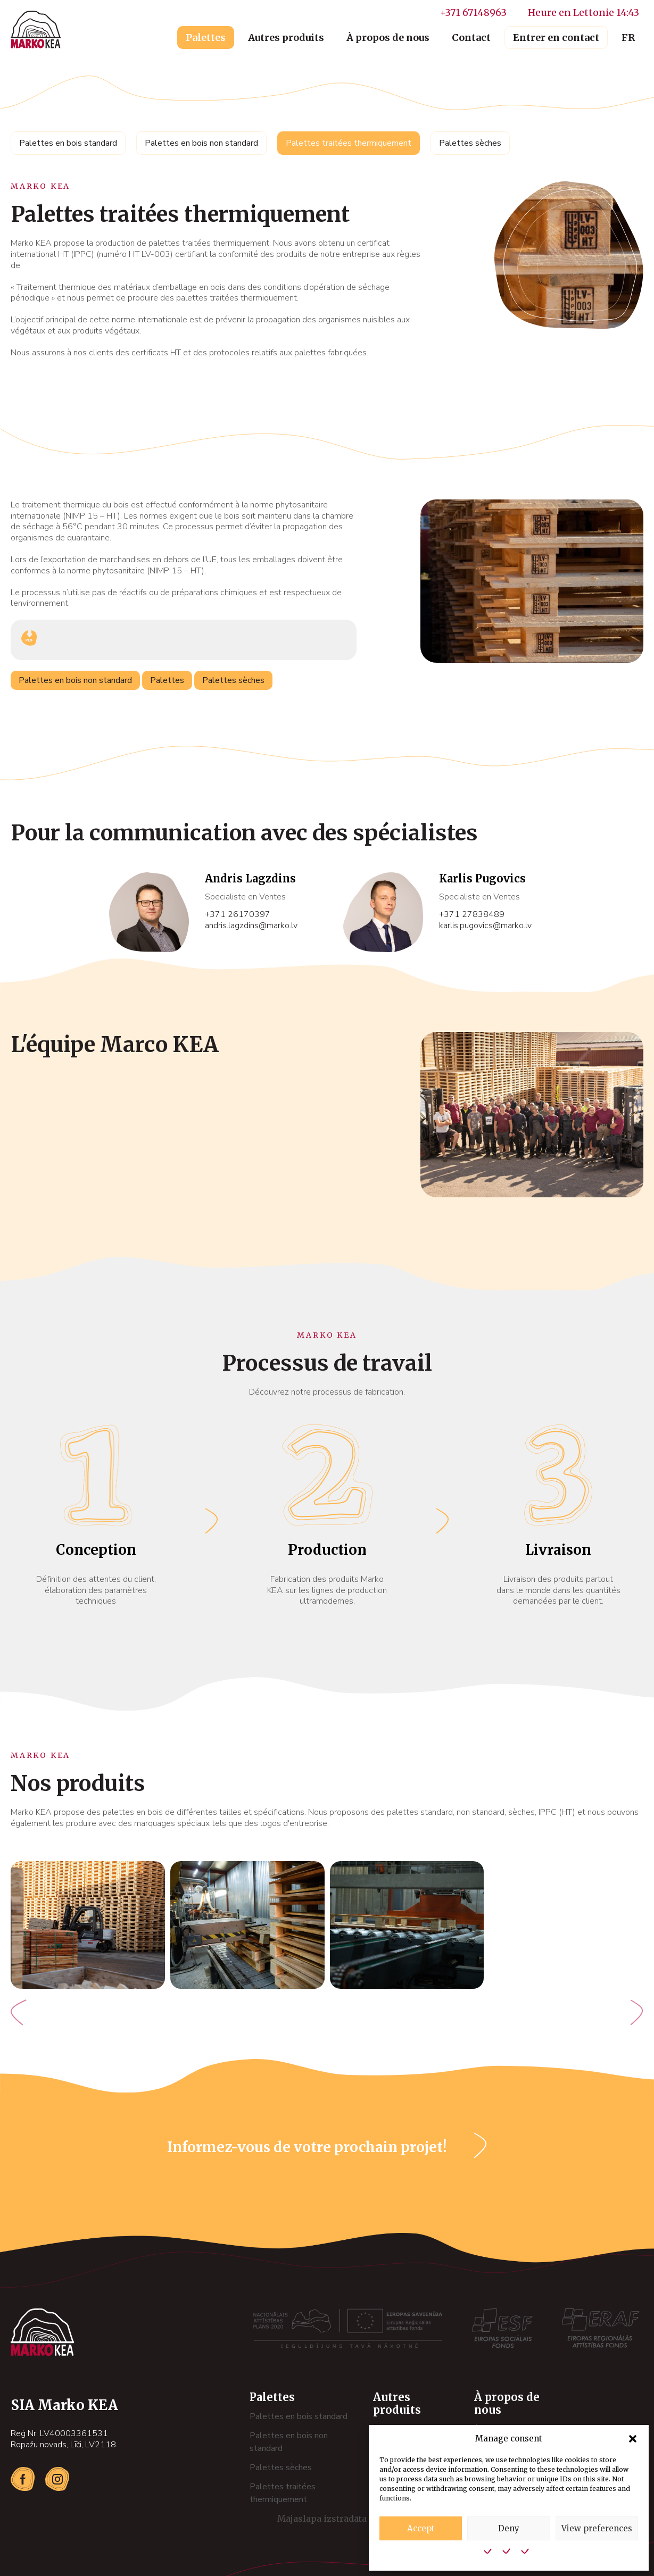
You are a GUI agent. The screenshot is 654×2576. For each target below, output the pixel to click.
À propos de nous (387, 37)
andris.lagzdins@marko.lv (251, 925)
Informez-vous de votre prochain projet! (307, 2147)
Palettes (206, 37)
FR (628, 37)
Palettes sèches (470, 143)
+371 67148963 (473, 12)
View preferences (596, 2528)
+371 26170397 (237, 914)
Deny (508, 2528)
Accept (421, 2528)
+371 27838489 (471, 914)
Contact (471, 37)
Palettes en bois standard (68, 143)
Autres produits (286, 37)
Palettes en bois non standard (201, 143)
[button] (632, 2438)
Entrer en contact (556, 37)
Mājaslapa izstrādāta (336, 2518)
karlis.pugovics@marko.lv (485, 925)
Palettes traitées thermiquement (348, 143)
